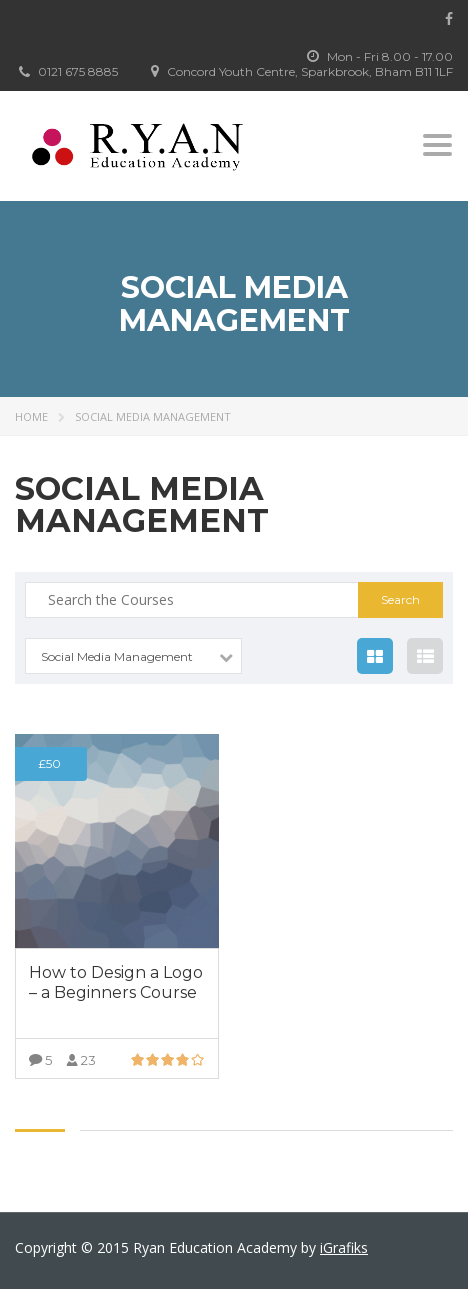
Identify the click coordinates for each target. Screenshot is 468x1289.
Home (31, 416)
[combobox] (133, 656)
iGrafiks (344, 1247)
